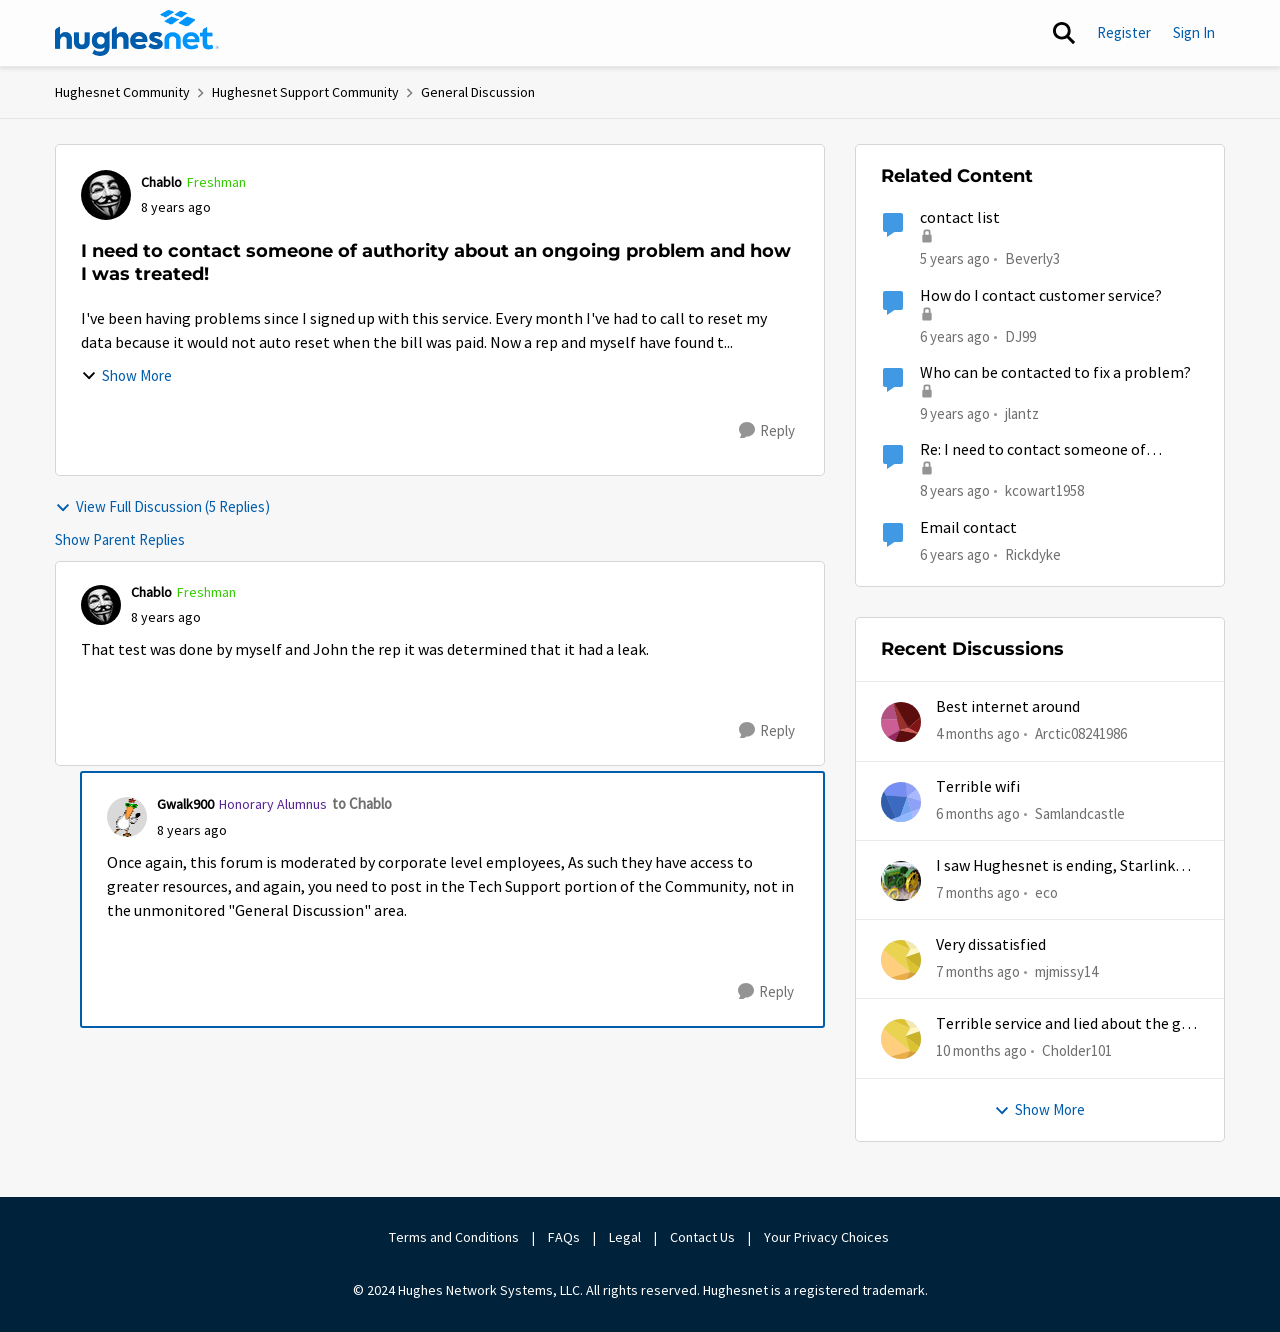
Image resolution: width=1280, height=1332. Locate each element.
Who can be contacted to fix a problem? (1055, 373)
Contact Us (702, 1237)
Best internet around (1008, 707)
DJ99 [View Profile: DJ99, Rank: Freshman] (1020, 335)
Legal (625, 1237)
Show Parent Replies (120, 539)
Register (1124, 32)
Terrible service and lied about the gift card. (1067, 1024)
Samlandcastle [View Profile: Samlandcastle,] (1080, 812)
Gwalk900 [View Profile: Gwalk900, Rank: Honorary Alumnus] (185, 804)
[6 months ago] (978, 813)
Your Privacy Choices (828, 1237)
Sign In (1194, 32)
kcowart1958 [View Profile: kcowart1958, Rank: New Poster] (1044, 490)
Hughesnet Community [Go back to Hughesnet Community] (122, 92)
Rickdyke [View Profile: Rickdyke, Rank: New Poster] (1033, 553)
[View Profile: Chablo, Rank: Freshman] (106, 195)
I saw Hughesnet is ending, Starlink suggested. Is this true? (1055, 866)
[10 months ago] (981, 1051)
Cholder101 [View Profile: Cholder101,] (1077, 1050)
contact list (960, 218)
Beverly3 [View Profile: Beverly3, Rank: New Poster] (1032, 258)
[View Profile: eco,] (901, 881)
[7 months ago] (978, 893)
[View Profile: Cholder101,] (901, 1039)
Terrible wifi (978, 787)
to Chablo (362, 803)
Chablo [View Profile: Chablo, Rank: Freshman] (161, 182)
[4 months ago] (978, 734)
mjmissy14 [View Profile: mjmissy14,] (1066, 971)
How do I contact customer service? (1041, 296)
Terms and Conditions (454, 1237)
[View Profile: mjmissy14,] (901, 960)
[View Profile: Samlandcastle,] (901, 802)
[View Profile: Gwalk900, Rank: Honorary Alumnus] (127, 817)
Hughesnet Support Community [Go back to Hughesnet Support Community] (305, 92)
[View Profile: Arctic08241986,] (901, 722)
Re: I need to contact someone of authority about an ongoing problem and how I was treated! (1046, 450)
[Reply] (767, 431)
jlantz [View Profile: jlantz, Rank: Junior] (1022, 413)
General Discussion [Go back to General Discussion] (478, 92)
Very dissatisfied (991, 945)
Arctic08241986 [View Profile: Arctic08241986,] (1081, 733)
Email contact (968, 528)
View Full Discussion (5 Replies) (162, 506)
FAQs (564, 1237)
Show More (126, 375)
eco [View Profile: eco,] (1046, 892)
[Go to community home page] (137, 33)
